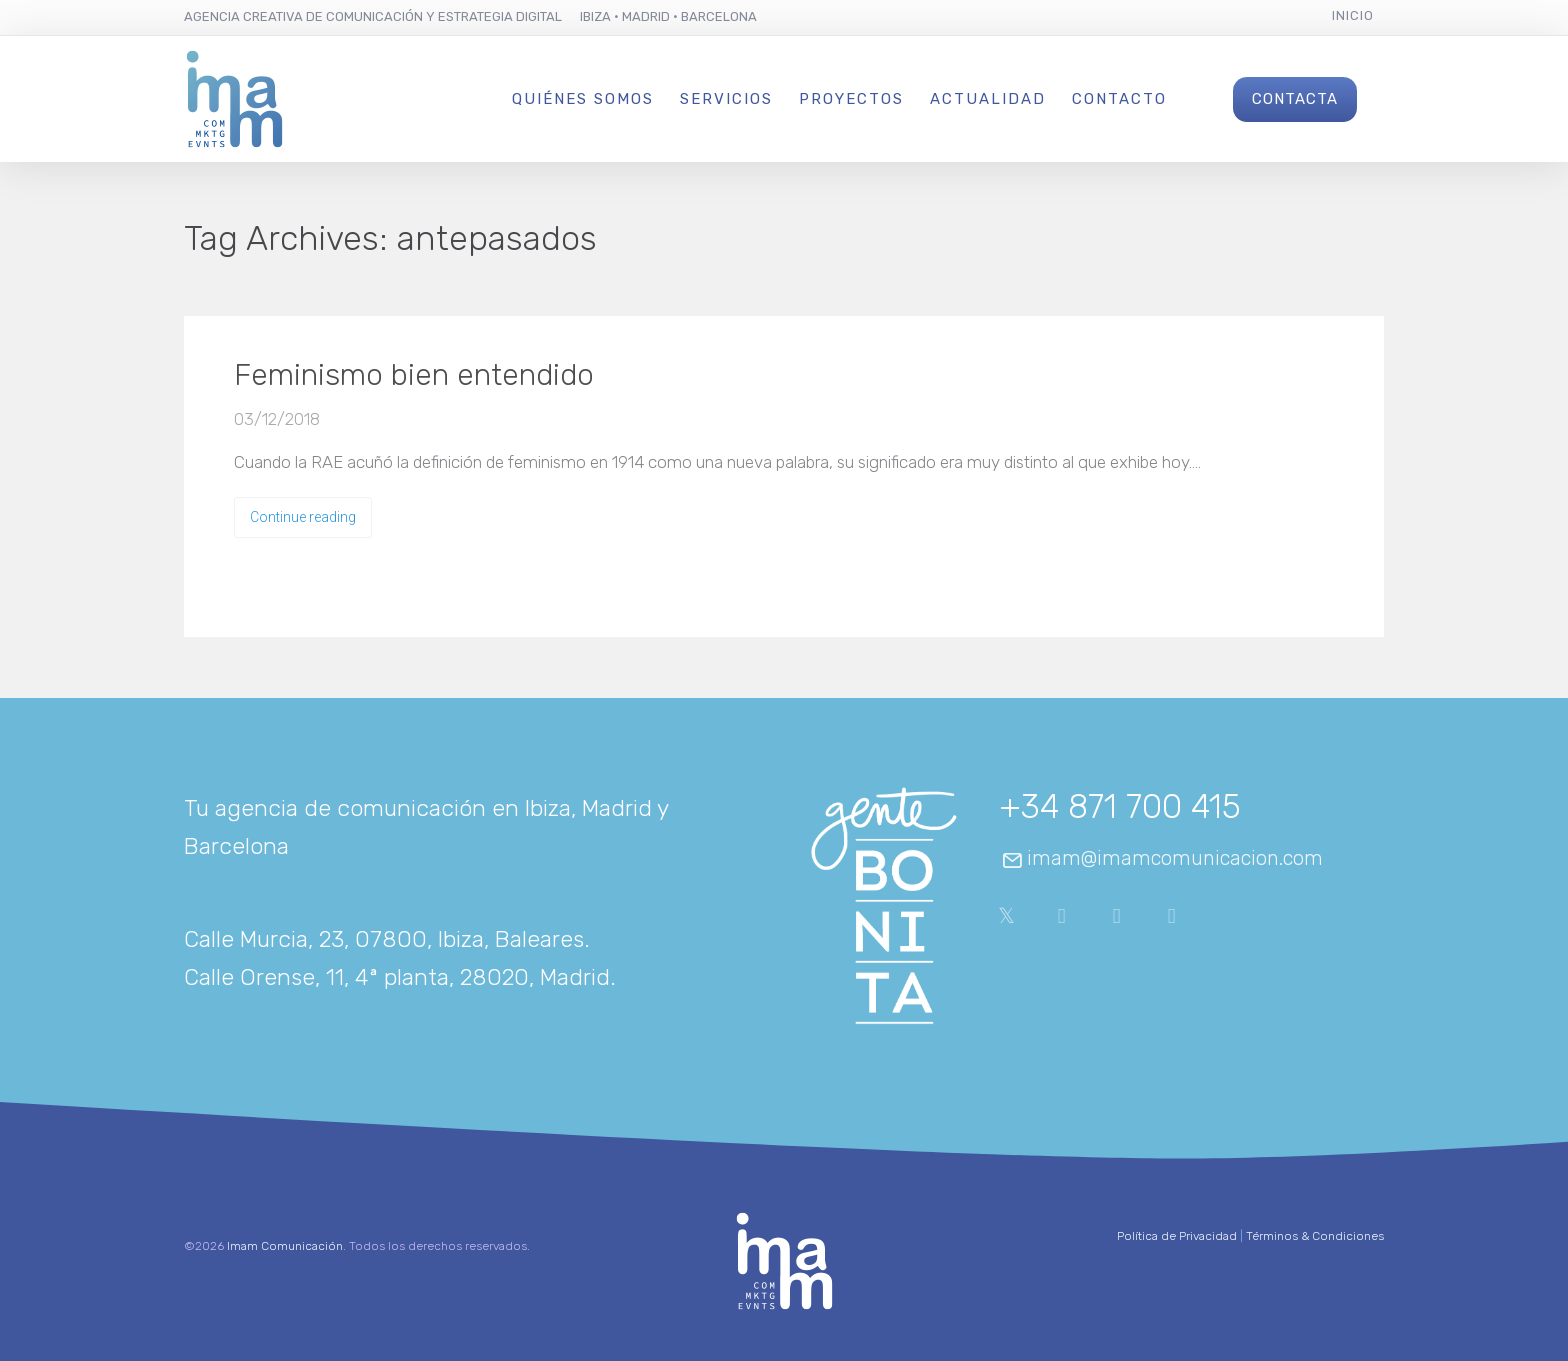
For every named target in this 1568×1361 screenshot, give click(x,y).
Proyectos (851, 99)
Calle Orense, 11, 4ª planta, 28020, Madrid (397, 977)
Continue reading (303, 517)
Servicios (726, 99)
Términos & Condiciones (1315, 1236)
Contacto (1119, 99)
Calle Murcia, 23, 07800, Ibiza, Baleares (384, 939)
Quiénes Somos (583, 99)
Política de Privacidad (1177, 1236)
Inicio (1353, 15)
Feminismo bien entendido (414, 375)
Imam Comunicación (285, 1246)
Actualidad (988, 99)
